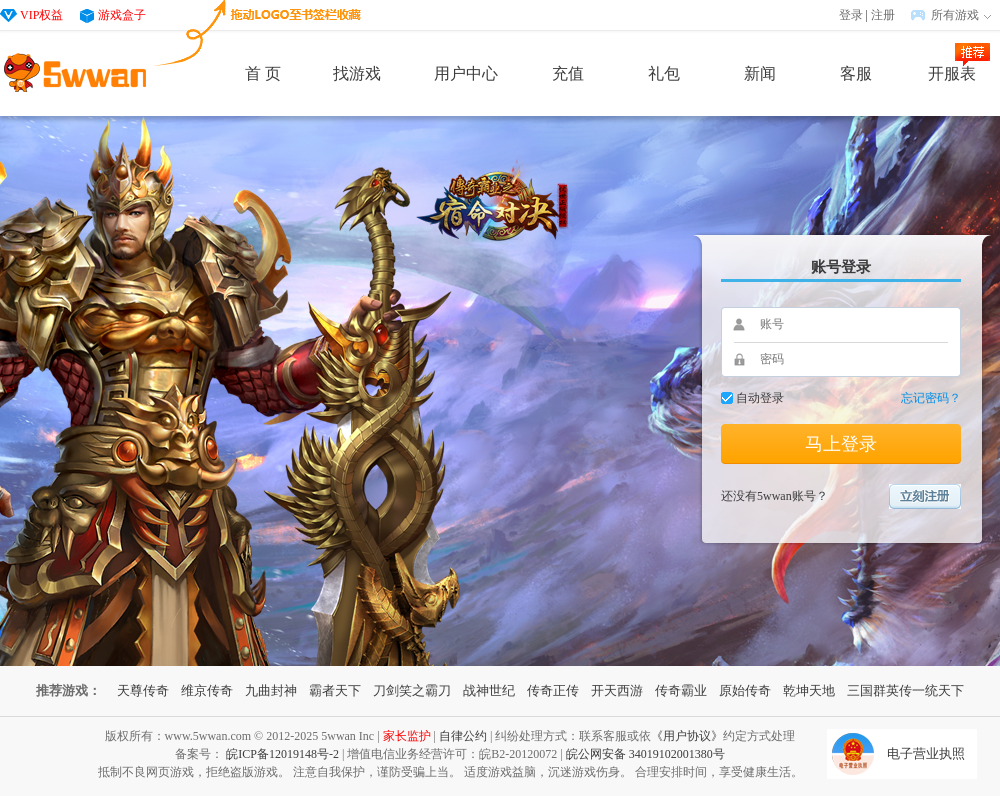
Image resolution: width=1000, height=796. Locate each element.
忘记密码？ (931, 398)
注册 (883, 15)
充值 (568, 73)
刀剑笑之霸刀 (412, 690)
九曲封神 (271, 690)
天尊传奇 (143, 690)
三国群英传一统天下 (905, 690)
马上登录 (841, 444)
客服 (856, 73)
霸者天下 (335, 690)
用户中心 (466, 73)
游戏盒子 (122, 15)
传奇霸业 (681, 690)
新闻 (760, 73)
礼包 (664, 73)
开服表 (952, 73)
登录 (851, 15)
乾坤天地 (809, 690)
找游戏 (357, 73)
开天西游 (617, 690)
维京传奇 (207, 690)
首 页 (263, 73)
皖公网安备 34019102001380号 (645, 754)
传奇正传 (553, 690)
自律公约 (463, 736)
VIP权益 (41, 15)
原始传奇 (745, 690)
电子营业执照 (926, 753)
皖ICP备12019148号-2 (282, 754)
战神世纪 (489, 690)
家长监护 (407, 736)
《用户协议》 (687, 736)
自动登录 (760, 398)
